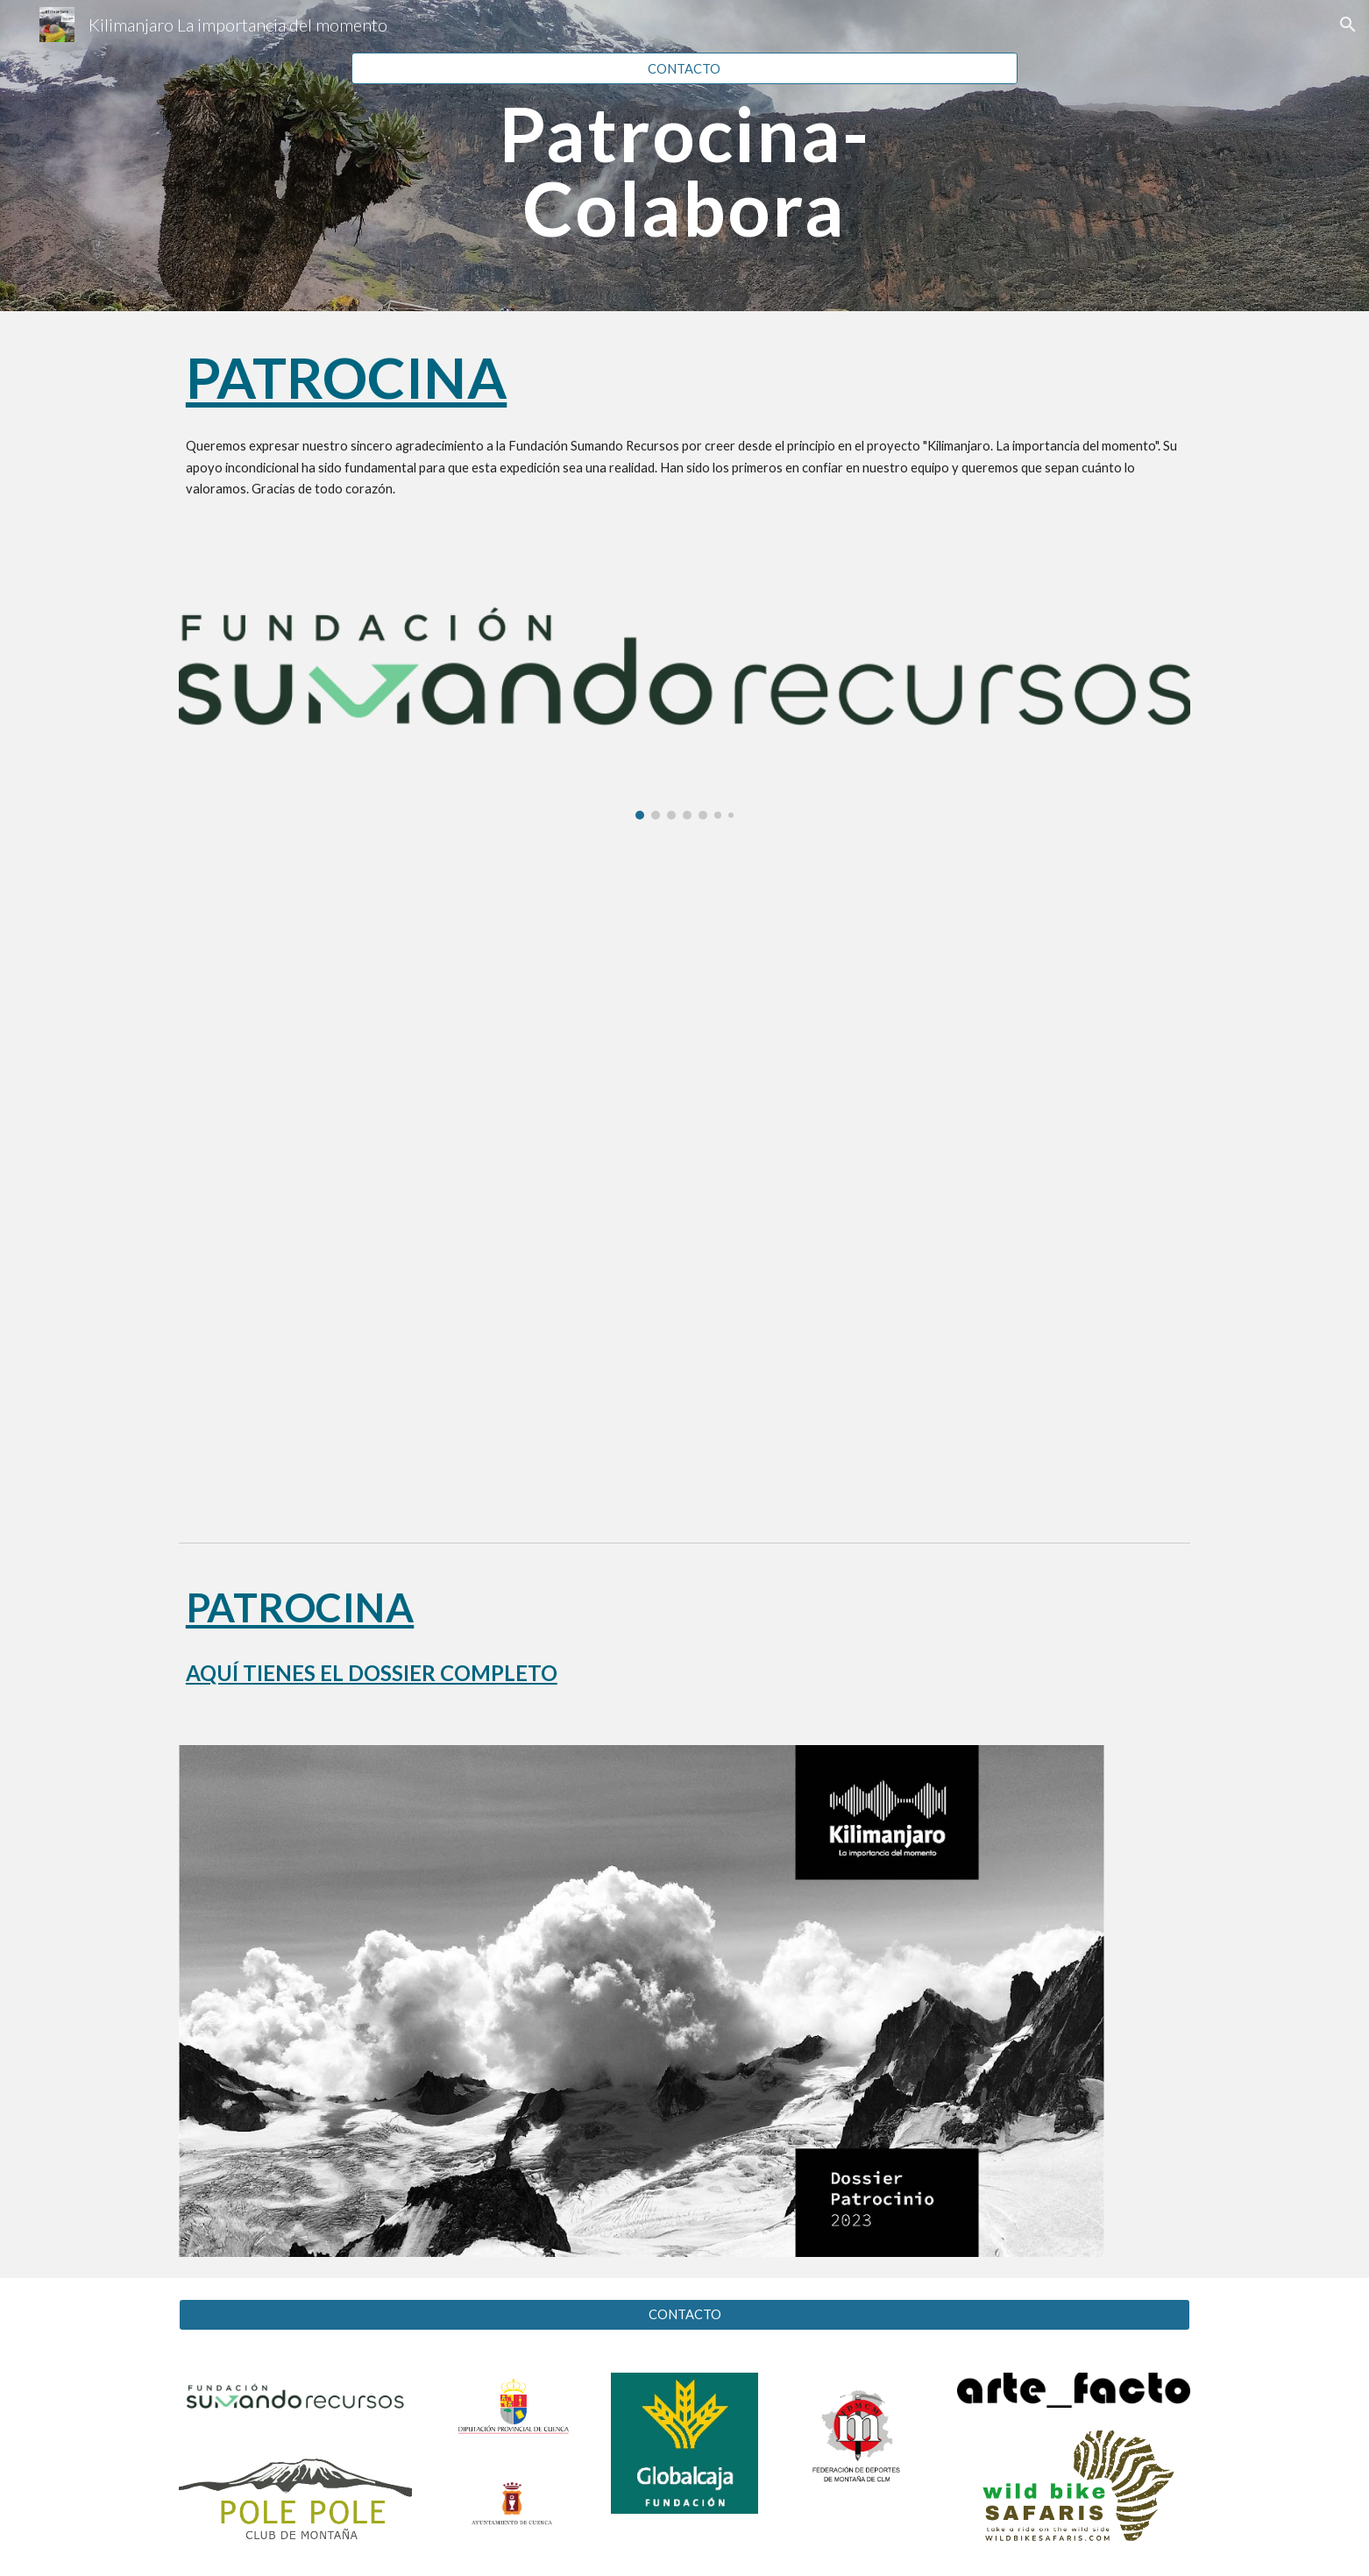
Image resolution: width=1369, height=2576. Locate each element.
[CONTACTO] (684, 68)
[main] (684, 171)
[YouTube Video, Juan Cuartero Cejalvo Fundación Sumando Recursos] (684, 1179)
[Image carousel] (684, 687)
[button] (1348, 25)
